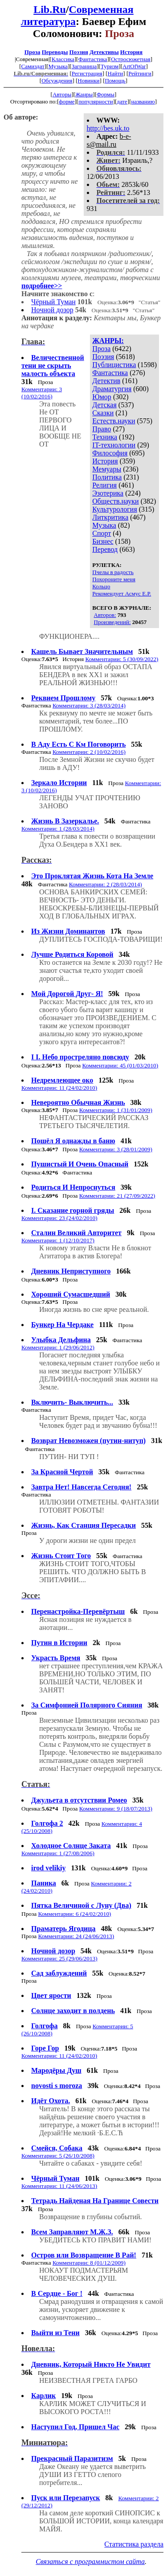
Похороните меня (113, 579)
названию (143, 101)
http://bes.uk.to (108, 128)
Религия (104, 485)
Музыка (58, 66)
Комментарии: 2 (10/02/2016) (89, 751)
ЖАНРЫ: (108, 340)
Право (101, 429)
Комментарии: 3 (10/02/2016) (41, 393)
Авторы (62, 94)
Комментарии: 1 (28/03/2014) (57, 828)
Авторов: (105, 615)
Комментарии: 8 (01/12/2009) (89, 2262)
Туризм (109, 66)
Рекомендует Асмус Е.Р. (121, 593)
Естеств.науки (113, 421)
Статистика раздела (133, 2544)
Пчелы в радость (113, 572)
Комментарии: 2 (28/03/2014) (105, 884)
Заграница (84, 66)
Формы (105, 94)
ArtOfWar (134, 66)
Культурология (114, 509)
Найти (115, 73)
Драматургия (111, 389)
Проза (32, 52)
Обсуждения (56, 80)
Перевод (105, 549)
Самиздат (33, 66)
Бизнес (102, 541)
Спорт (101, 533)
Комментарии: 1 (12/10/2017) (57, 1240)
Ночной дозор (52, 310)
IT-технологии (113, 445)
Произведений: (112, 622)
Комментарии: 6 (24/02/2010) (74, 1913)
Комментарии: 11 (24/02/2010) (59, 1087)
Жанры (84, 94)
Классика (63, 59)
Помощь (115, 80)
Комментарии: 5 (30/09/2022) (121, 659)
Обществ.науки (115, 501)
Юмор (101, 397)
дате (122, 101)
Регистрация (87, 73)
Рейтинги (139, 73)
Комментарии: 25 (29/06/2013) (59, 1958)
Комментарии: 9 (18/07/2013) (115, 1808)
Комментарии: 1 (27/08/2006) (57, 1853)
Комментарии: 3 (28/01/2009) (115, 1149)
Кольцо (101, 586)
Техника (104, 437)
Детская (104, 405)
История (131, 52)
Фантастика (92, 59)
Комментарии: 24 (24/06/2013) (76, 1936)
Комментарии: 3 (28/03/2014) (89, 705)
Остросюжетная (130, 59)
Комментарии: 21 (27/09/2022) (117, 1195)
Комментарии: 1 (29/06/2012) (57, 1347)
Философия (109, 453)
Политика (107, 477)
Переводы (55, 52)
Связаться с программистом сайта (90, 2561)
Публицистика (114, 364)
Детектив (106, 381)
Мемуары (106, 469)
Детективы (104, 52)
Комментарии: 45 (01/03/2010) (120, 1065)
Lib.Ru (49, 9)
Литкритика (110, 517)
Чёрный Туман (53, 302)
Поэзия (78, 52)
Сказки (103, 413)
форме (66, 101)
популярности (95, 101)
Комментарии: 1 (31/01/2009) (115, 1110)
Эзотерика (107, 493)
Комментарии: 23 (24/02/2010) (59, 1218)
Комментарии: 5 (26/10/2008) (57, 2155)
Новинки (88, 80)
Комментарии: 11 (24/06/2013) (59, 2186)
